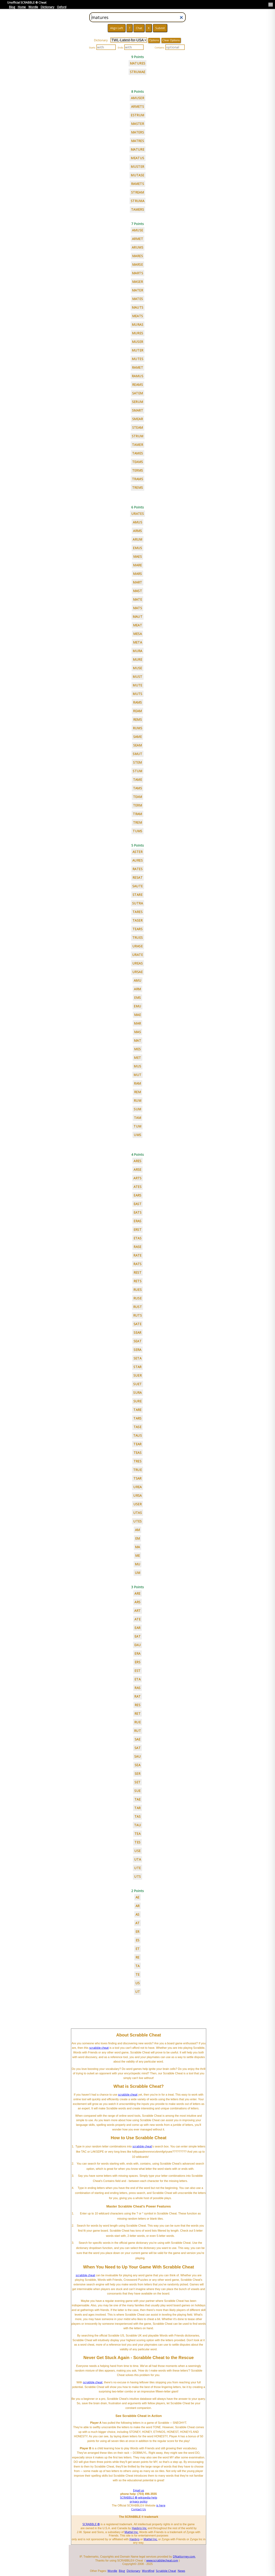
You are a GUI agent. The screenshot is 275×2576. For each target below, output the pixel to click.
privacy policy (139, 2501)
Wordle (33, 7)
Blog (12, 7)
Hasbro (134, 2539)
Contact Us (138, 2509)
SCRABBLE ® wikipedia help (138, 2498)
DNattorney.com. (184, 2556)
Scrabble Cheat (166, 2571)
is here (160, 2505)
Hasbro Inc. (139, 2528)
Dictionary (47, 7)
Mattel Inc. (131, 2532)
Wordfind (148, 2571)
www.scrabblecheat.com (162, 2560)
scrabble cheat (99, 2048)
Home (22, 7)
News (181, 2571)
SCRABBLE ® (91, 2524)
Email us (138, 2490)
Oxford (61, 7)
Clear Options (171, 40)
